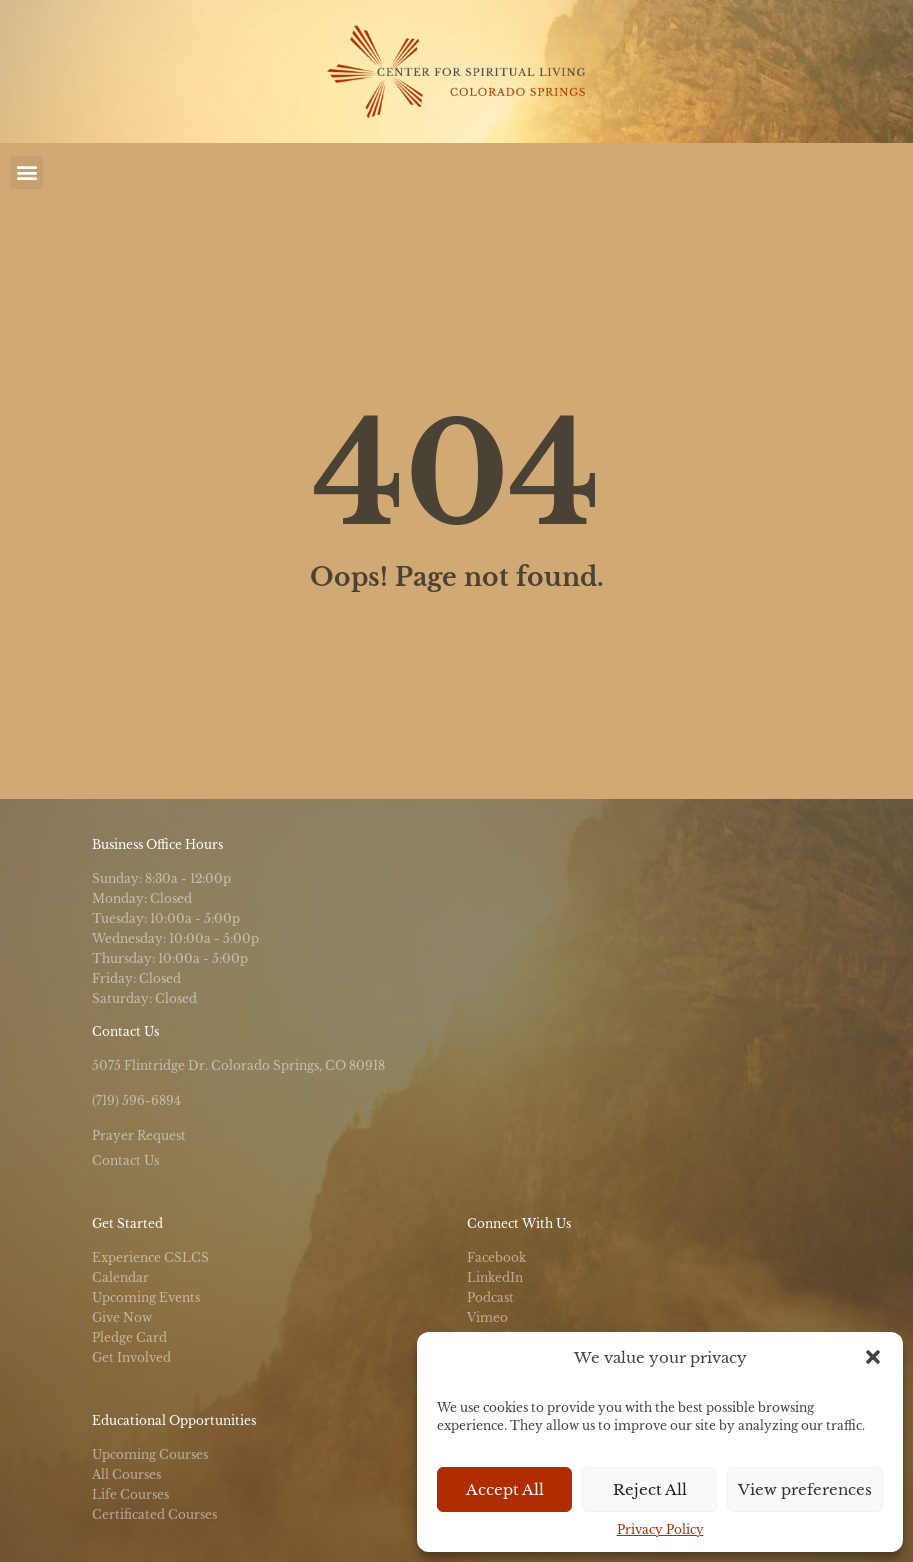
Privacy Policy (660, 1529)
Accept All (505, 1489)
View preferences (805, 1489)
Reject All (650, 1489)
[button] (873, 1357)
